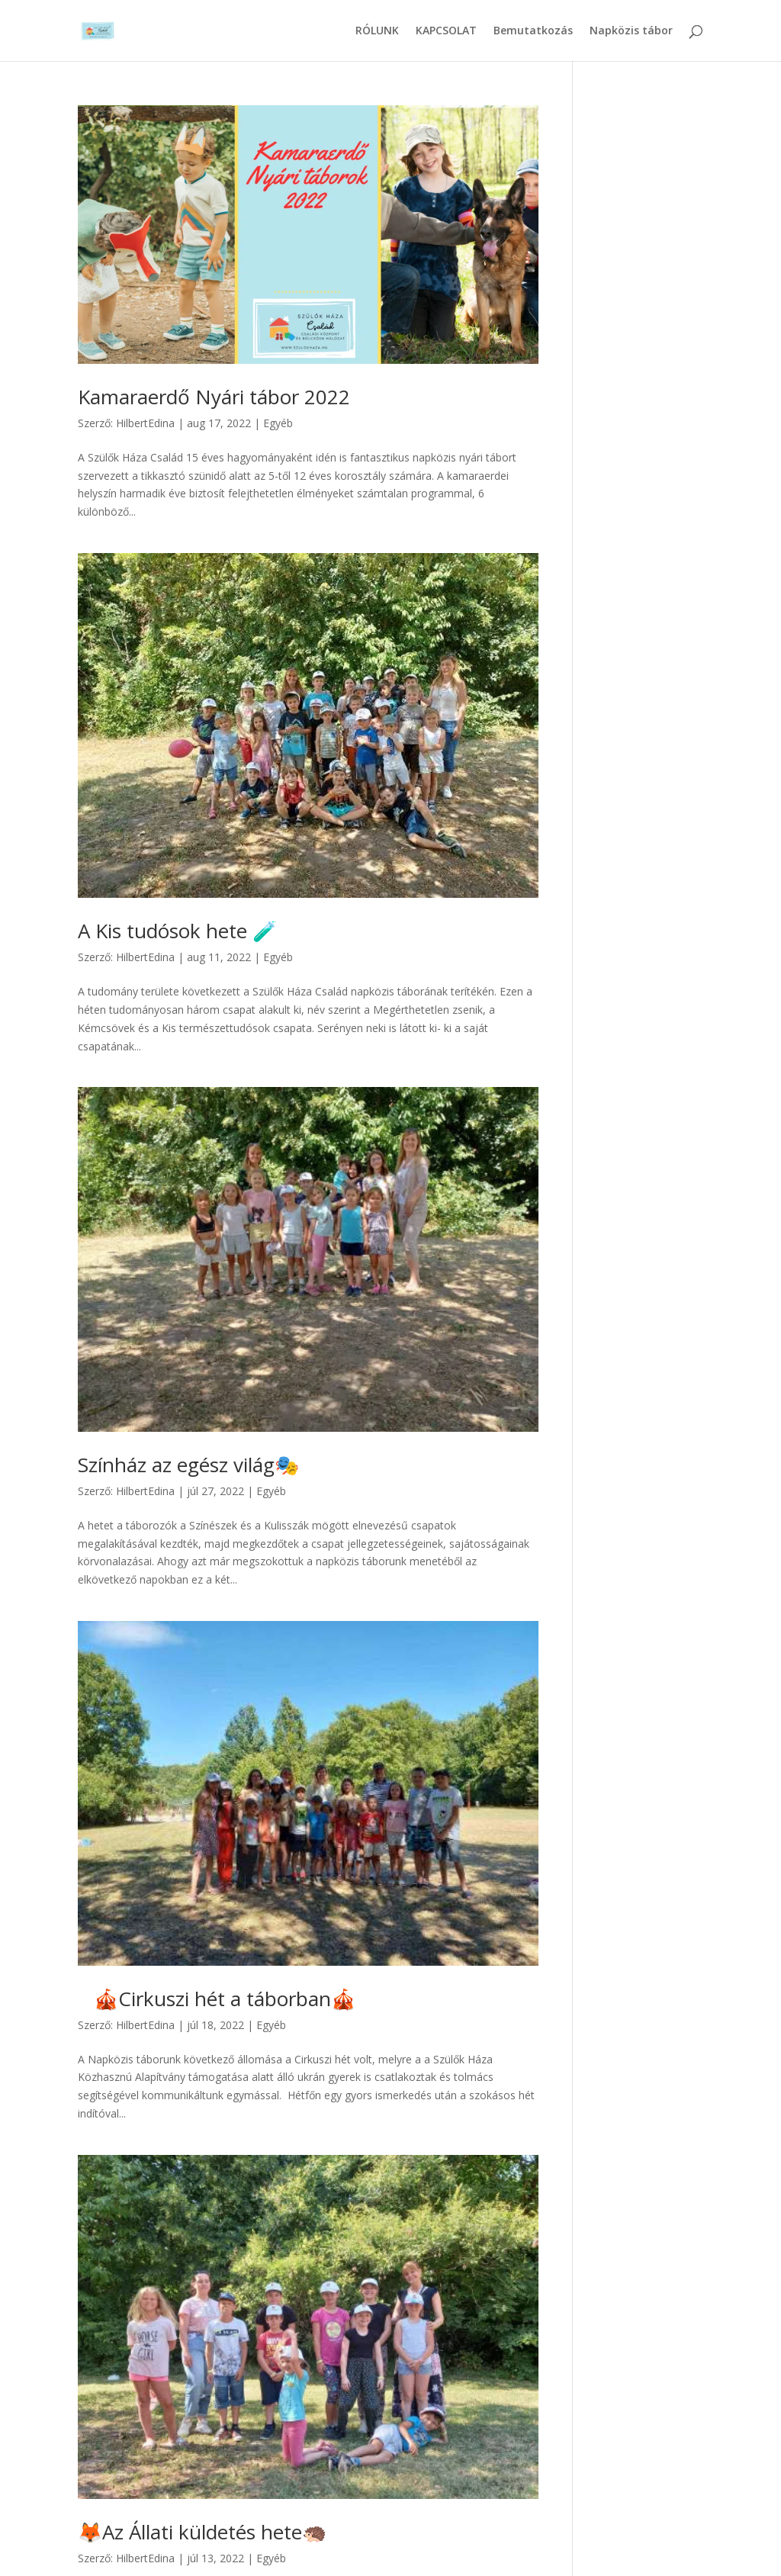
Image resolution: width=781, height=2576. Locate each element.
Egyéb (278, 423)
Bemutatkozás (533, 31)
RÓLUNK (377, 31)
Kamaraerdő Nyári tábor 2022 (214, 396)
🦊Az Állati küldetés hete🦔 (202, 2531)
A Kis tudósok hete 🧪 (177, 930)
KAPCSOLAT (446, 31)
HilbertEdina (145, 423)
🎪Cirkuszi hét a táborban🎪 (216, 1998)
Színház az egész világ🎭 (188, 1464)
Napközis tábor (631, 31)
